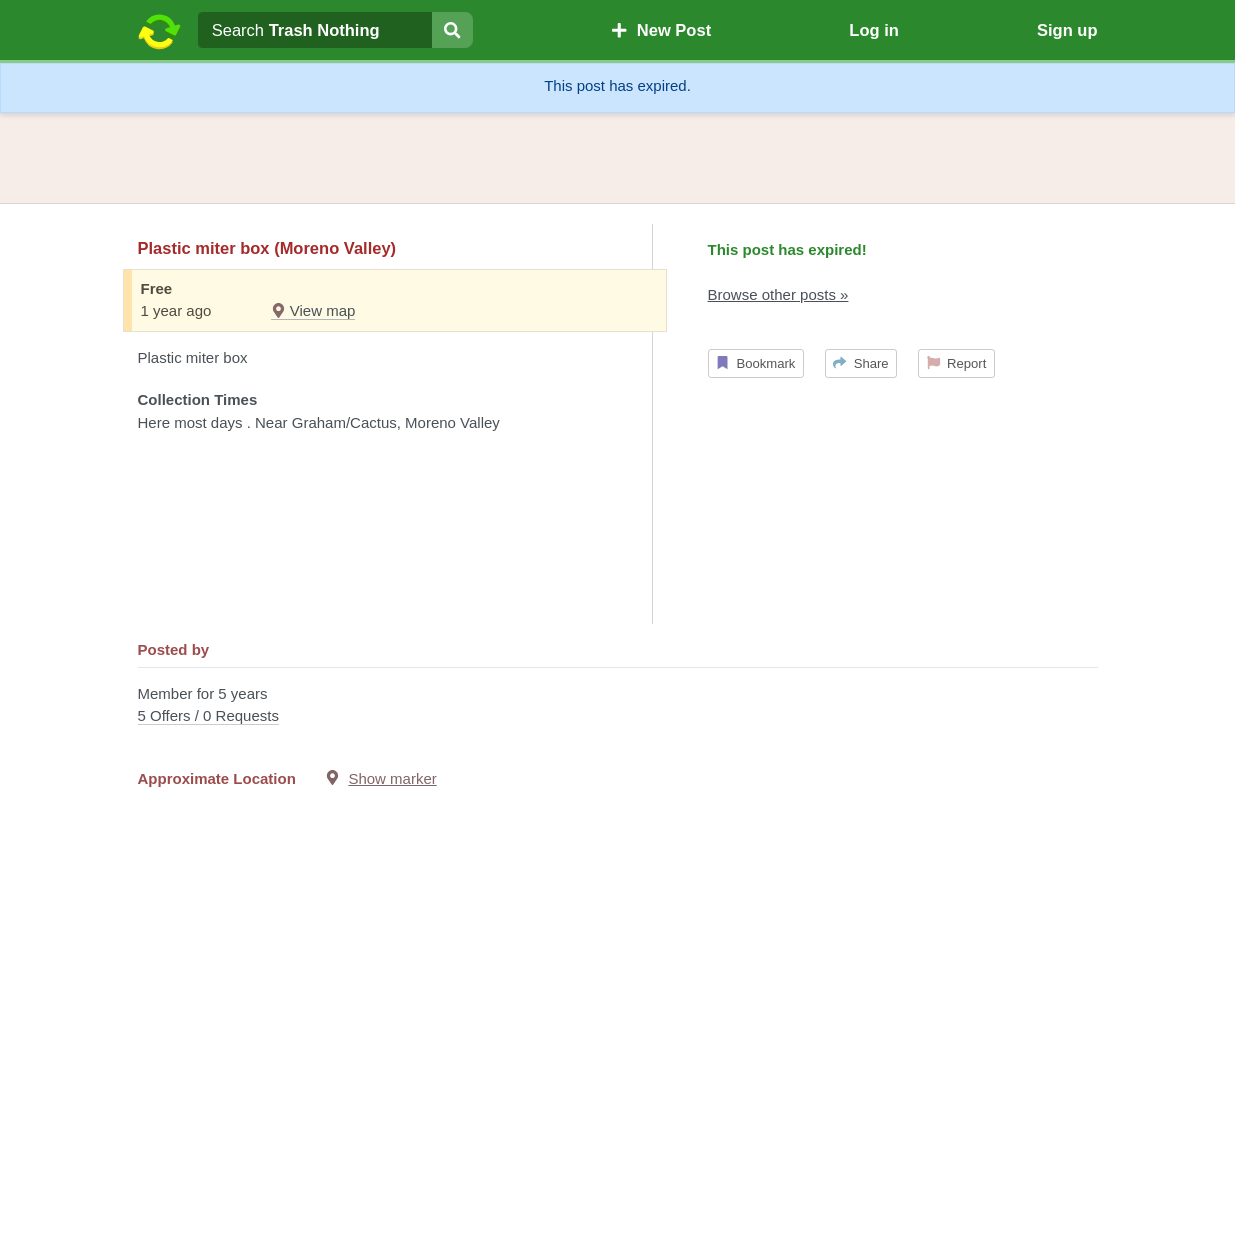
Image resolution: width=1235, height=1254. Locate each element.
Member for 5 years (618, 706)
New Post (661, 30)
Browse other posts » (778, 294)
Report (957, 363)
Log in (873, 30)
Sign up (1067, 30)
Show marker (392, 778)
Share (860, 363)
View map (313, 310)
